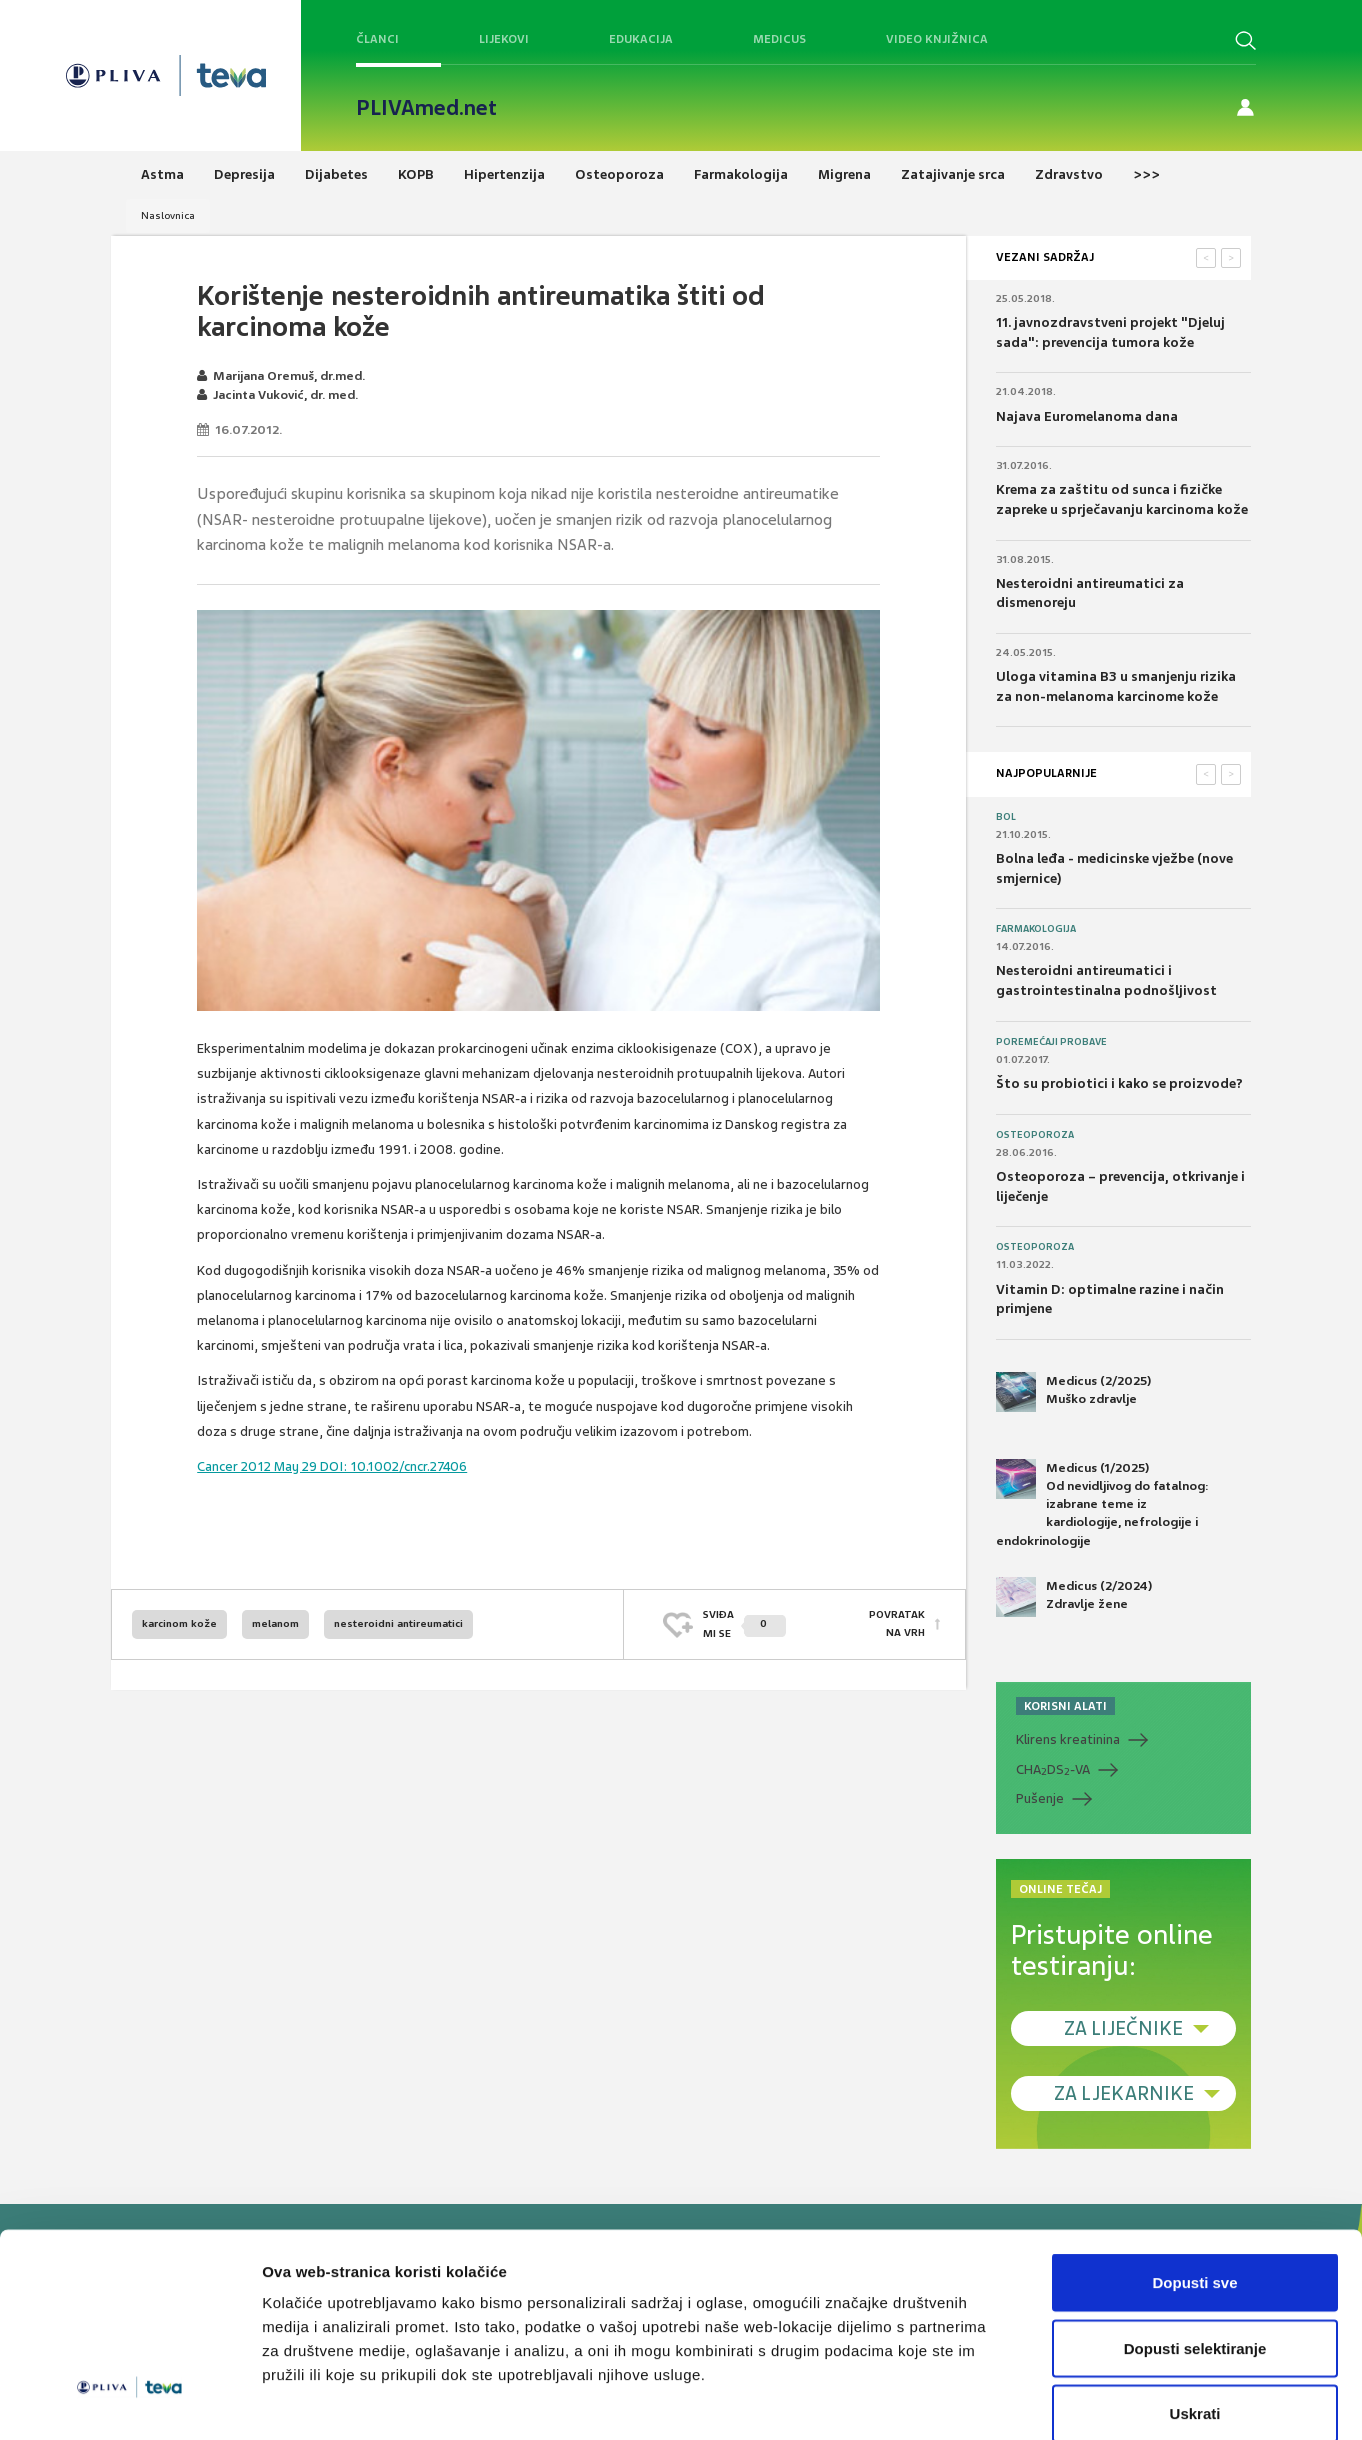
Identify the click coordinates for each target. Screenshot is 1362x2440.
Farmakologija (1036, 929)
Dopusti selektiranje (1195, 2243)
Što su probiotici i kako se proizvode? (1119, 1083)
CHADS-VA (1053, 1770)
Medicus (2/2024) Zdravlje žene (1074, 1597)
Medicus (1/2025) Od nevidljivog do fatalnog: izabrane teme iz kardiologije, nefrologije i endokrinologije (1102, 1504)
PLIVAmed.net (426, 108)
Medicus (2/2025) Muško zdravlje (1073, 1392)
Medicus (779, 39)
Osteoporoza (1035, 1135)
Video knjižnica (937, 39)
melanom (275, 1623)
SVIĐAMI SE (744, 1623)
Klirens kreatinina (1068, 1739)
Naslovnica (168, 215)
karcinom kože (179, 1623)
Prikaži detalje (1036, 2400)
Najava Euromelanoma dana (1087, 416)
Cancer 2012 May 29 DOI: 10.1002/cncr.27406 (332, 1466)
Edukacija (641, 39)
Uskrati (1195, 2308)
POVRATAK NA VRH (897, 1623)
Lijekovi (504, 39)
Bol (1006, 817)
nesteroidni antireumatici (398, 1623)
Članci (377, 39)
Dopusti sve (1194, 2177)
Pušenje (1040, 1798)
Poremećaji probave (1051, 1042)
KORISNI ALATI (1065, 1706)
